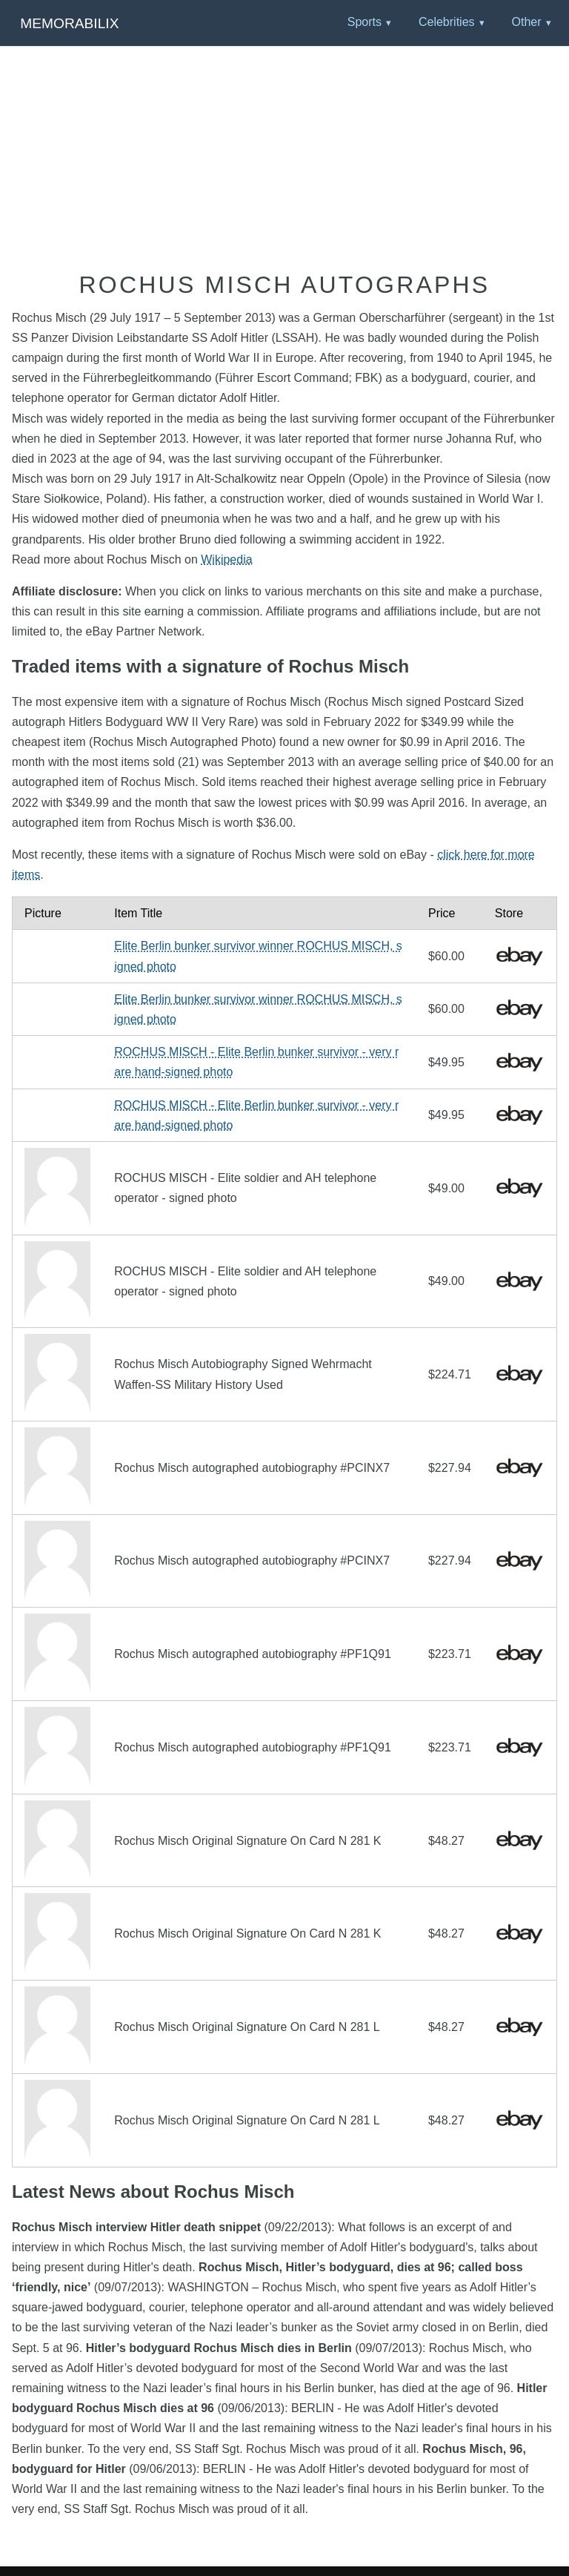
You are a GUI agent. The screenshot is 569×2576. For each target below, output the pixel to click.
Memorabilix (69, 23)
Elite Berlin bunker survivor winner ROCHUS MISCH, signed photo (258, 955)
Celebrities (447, 22)
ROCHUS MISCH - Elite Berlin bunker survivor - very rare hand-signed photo (256, 1062)
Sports (364, 22)
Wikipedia (226, 559)
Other (526, 22)
